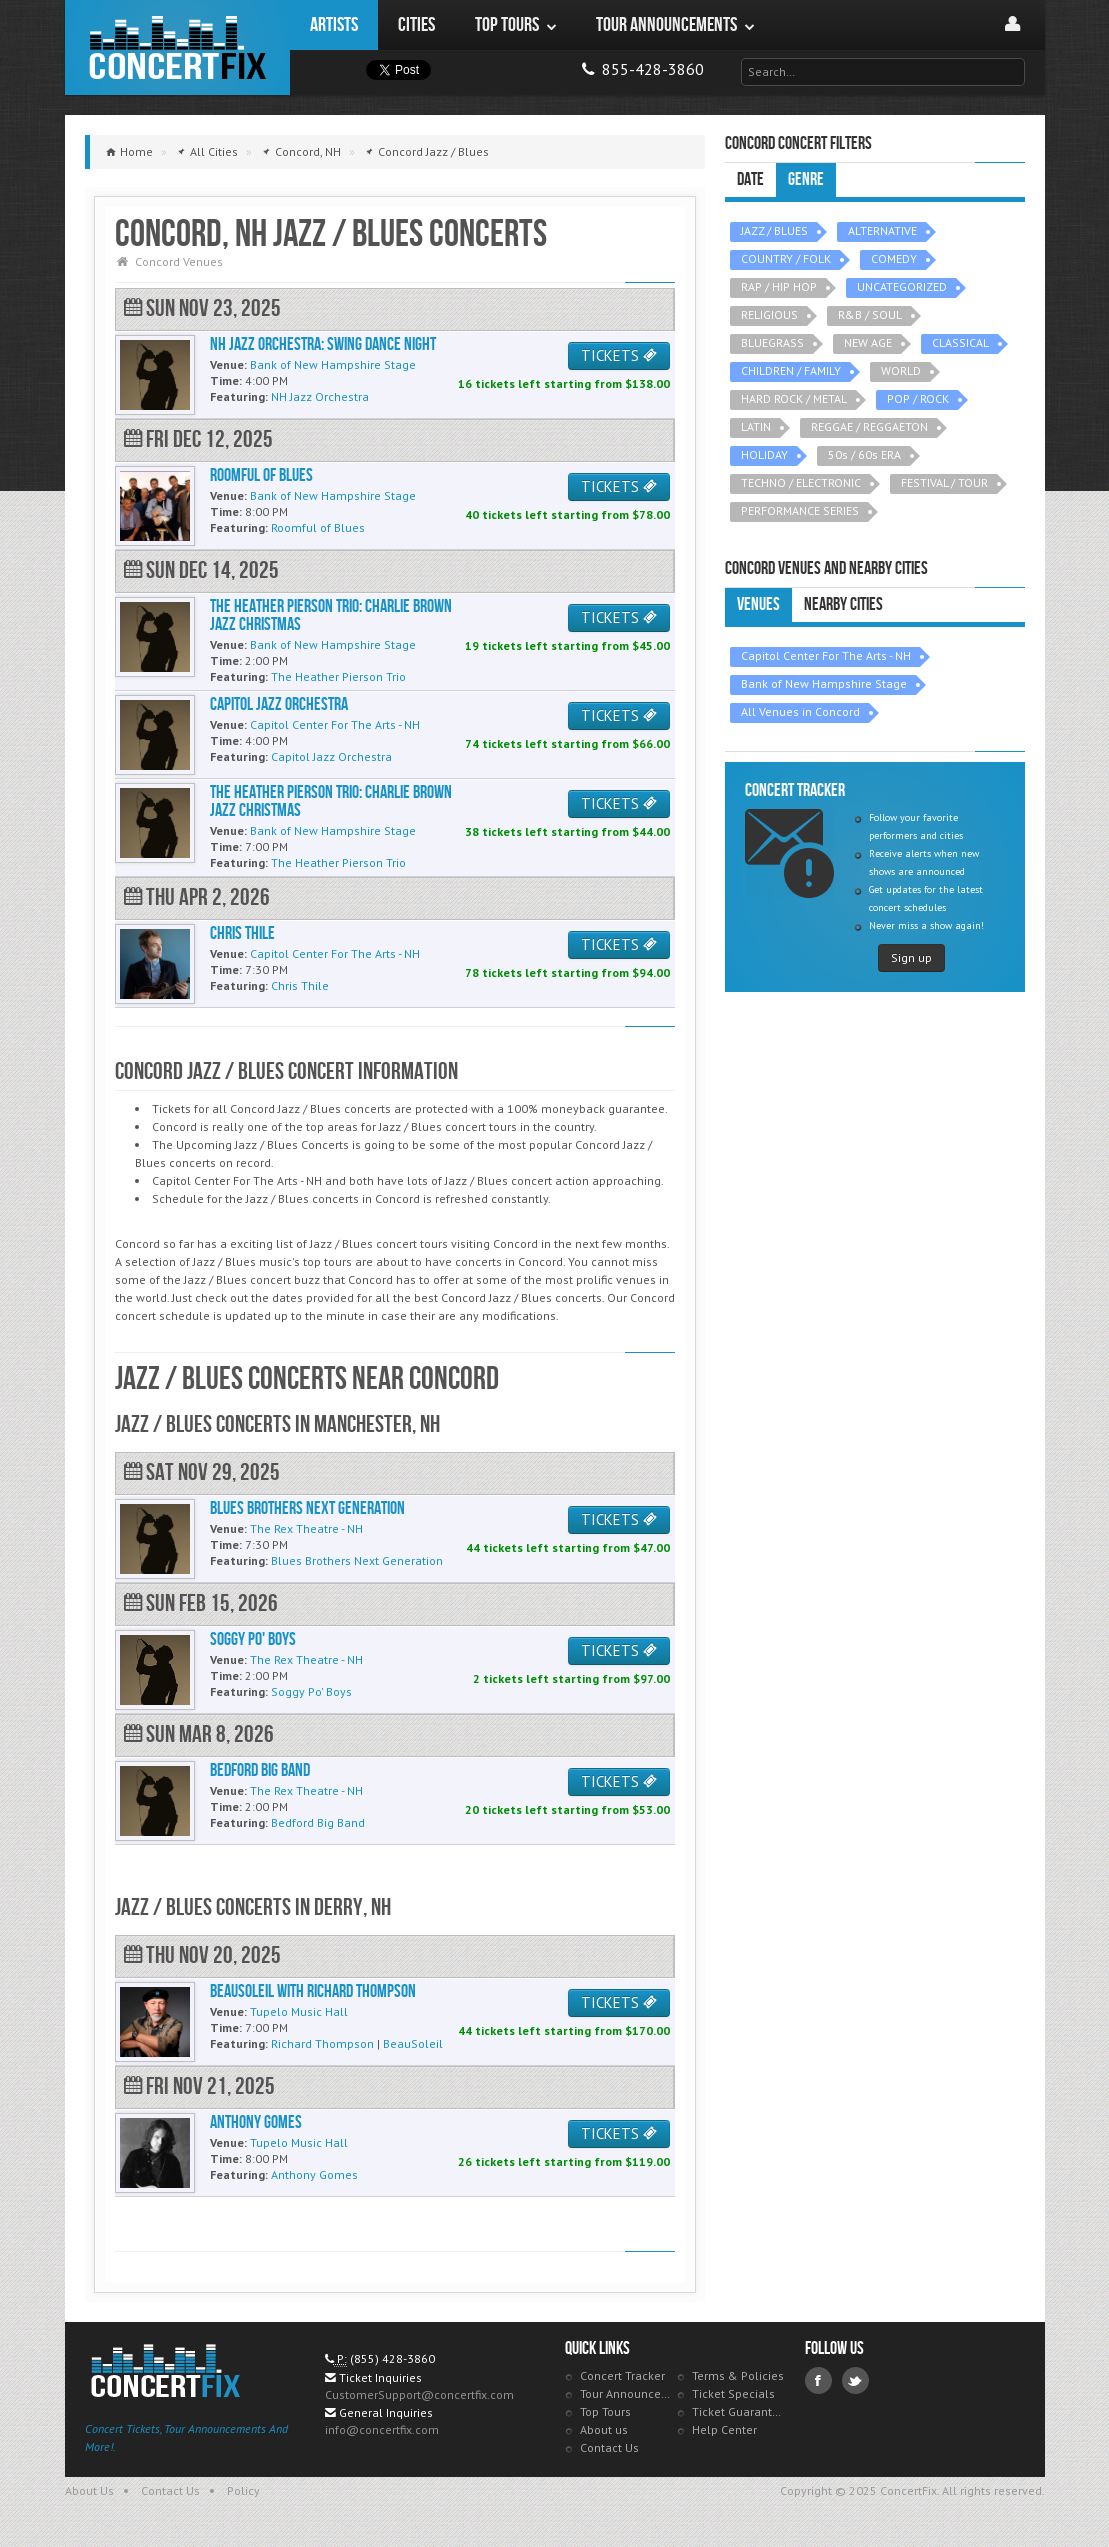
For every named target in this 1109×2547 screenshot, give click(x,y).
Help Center (724, 2429)
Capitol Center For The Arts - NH (826, 655)
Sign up (911, 957)
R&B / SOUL (870, 314)
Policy (243, 2490)
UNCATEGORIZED (902, 286)
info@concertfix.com (382, 2429)
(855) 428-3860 (392, 2358)
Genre (806, 179)
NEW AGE (868, 342)
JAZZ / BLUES (774, 230)
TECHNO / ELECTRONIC (801, 482)
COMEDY (894, 258)
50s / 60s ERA (864, 454)
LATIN (756, 426)
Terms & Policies (738, 2375)
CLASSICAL (960, 342)
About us (604, 2429)
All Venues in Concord (800, 711)
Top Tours (605, 2411)
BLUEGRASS (772, 342)
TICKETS (619, 355)
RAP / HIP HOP (779, 286)
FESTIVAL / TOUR (944, 482)
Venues (758, 604)
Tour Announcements (626, 2393)
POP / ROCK (918, 398)
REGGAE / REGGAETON (869, 426)
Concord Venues (179, 261)
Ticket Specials (733, 2393)
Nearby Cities (843, 604)
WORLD (901, 370)
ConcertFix (177, 47)
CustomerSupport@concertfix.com (419, 2394)
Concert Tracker (622, 2375)
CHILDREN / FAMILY (791, 370)
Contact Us (609, 2447)
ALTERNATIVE (882, 230)
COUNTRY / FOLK (786, 258)
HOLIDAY (764, 454)
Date (750, 179)
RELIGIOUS (769, 314)
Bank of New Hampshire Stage (824, 683)
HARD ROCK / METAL (794, 398)
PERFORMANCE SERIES (800, 510)
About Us (89, 2490)
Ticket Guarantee (738, 2411)
